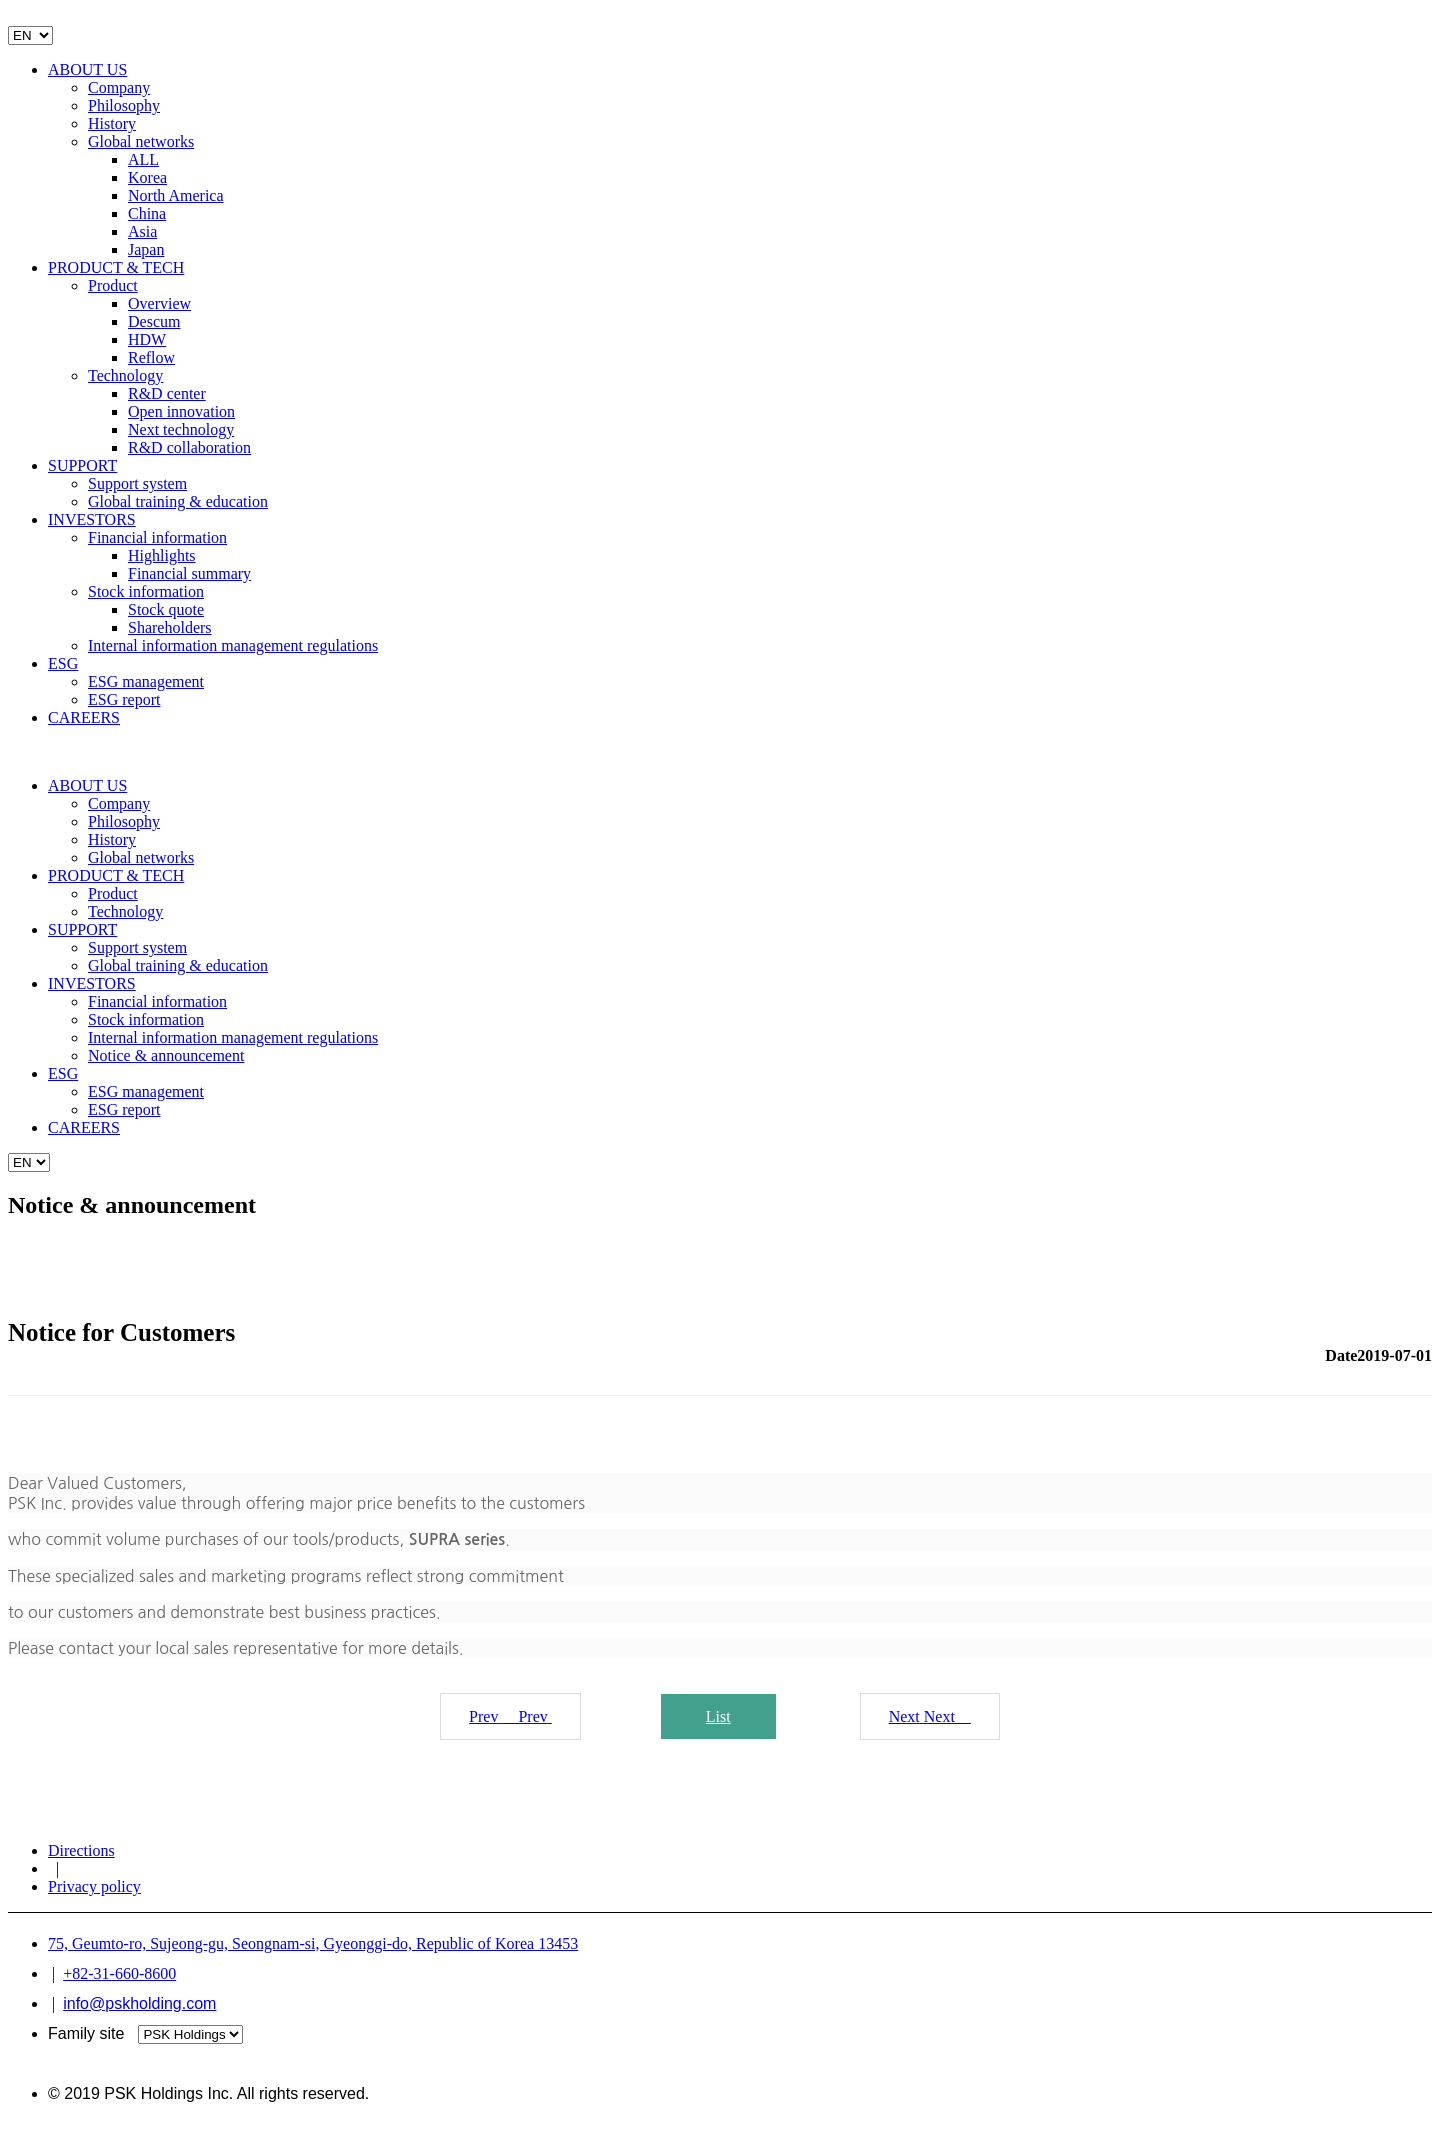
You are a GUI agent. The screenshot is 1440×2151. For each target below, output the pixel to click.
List (718, 1716)
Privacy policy (94, 1886)
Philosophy (124, 105)
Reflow (151, 357)
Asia (142, 231)
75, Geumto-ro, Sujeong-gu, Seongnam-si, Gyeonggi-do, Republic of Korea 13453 (313, 1943)
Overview (159, 303)
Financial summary (189, 573)
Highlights (162, 555)
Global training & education (178, 501)
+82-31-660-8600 (119, 1973)
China (147, 213)
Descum (154, 321)
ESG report (124, 699)
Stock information (146, 591)
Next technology (181, 429)
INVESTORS (92, 519)
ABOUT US (87, 69)
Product (113, 285)
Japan (146, 249)
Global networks (141, 141)
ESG (63, 663)
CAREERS (84, 717)
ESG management (146, 681)
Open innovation (181, 411)
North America (176, 195)
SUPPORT (82, 465)
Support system (137, 483)
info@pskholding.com (139, 2003)
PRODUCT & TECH (116, 267)
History (112, 123)
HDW (147, 339)
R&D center (167, 393)
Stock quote (166, 609)
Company (119, 87)
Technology (125, 375)
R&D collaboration (189, 447)
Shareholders (170, 627)
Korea (147, 177)
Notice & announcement (166, 1055)
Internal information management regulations (233, 645)
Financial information (157, 537)
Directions (81, 1850)
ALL (143, 159)
